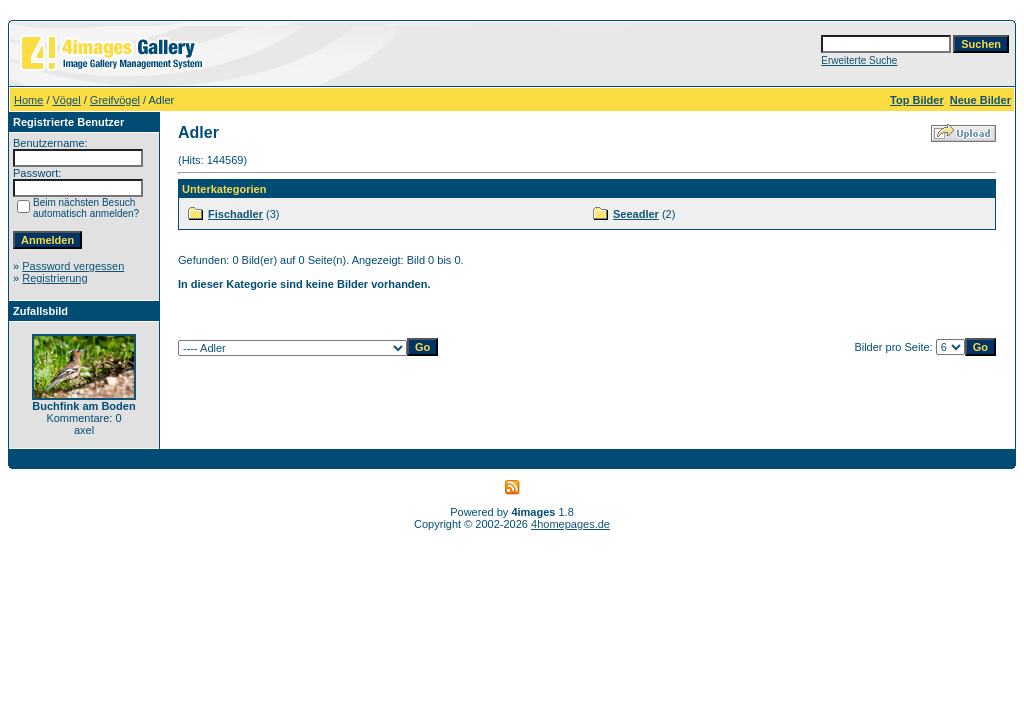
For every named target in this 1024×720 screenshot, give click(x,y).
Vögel (67, 100)
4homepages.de (570, 524)
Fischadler (235, 214)
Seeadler (636, 214)
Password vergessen (73, 266)
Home (28, 100)
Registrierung (54, 278)
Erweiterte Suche (859, 60)
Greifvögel (115, 100)
